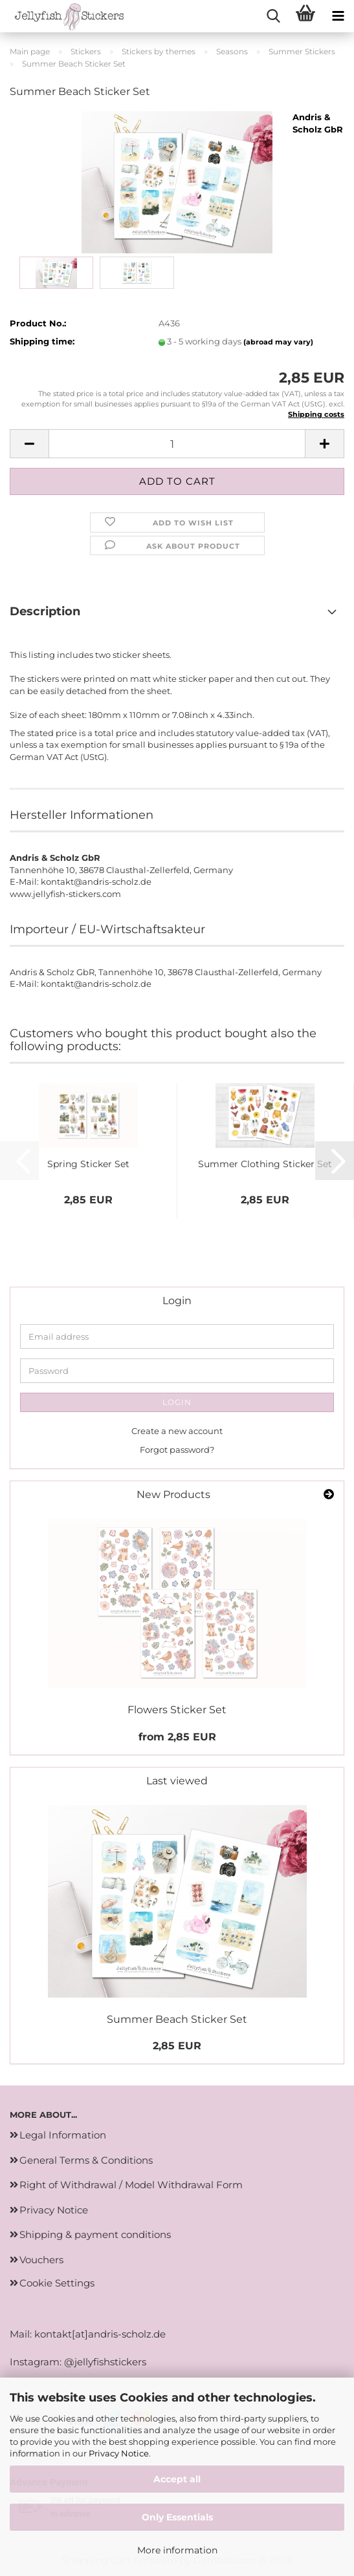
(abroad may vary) (278, 341)
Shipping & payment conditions (95, 2234)
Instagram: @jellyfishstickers (78, 2362)
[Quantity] (177, 443)
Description (45, 611)
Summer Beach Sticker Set (177, 2019)
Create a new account (177, 1431)
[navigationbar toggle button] (338, 16)
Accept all (177, 2479)
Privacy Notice (119, 2453)
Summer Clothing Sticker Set (265, 1164)
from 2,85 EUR (177, 1737)
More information (177, 2550)
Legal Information (62, 2135)
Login (177, 1402)
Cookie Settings (56, 2283)
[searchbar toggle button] (273, 16)
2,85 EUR (177, 2046)
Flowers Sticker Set (177, 1710)
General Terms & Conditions (86, 2160)
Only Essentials (177, 2517)
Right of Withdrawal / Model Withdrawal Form (131, 2185)
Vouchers (41, 2260)
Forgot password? (177, 1449)
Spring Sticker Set (88, 1164)
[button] (29, 443)
